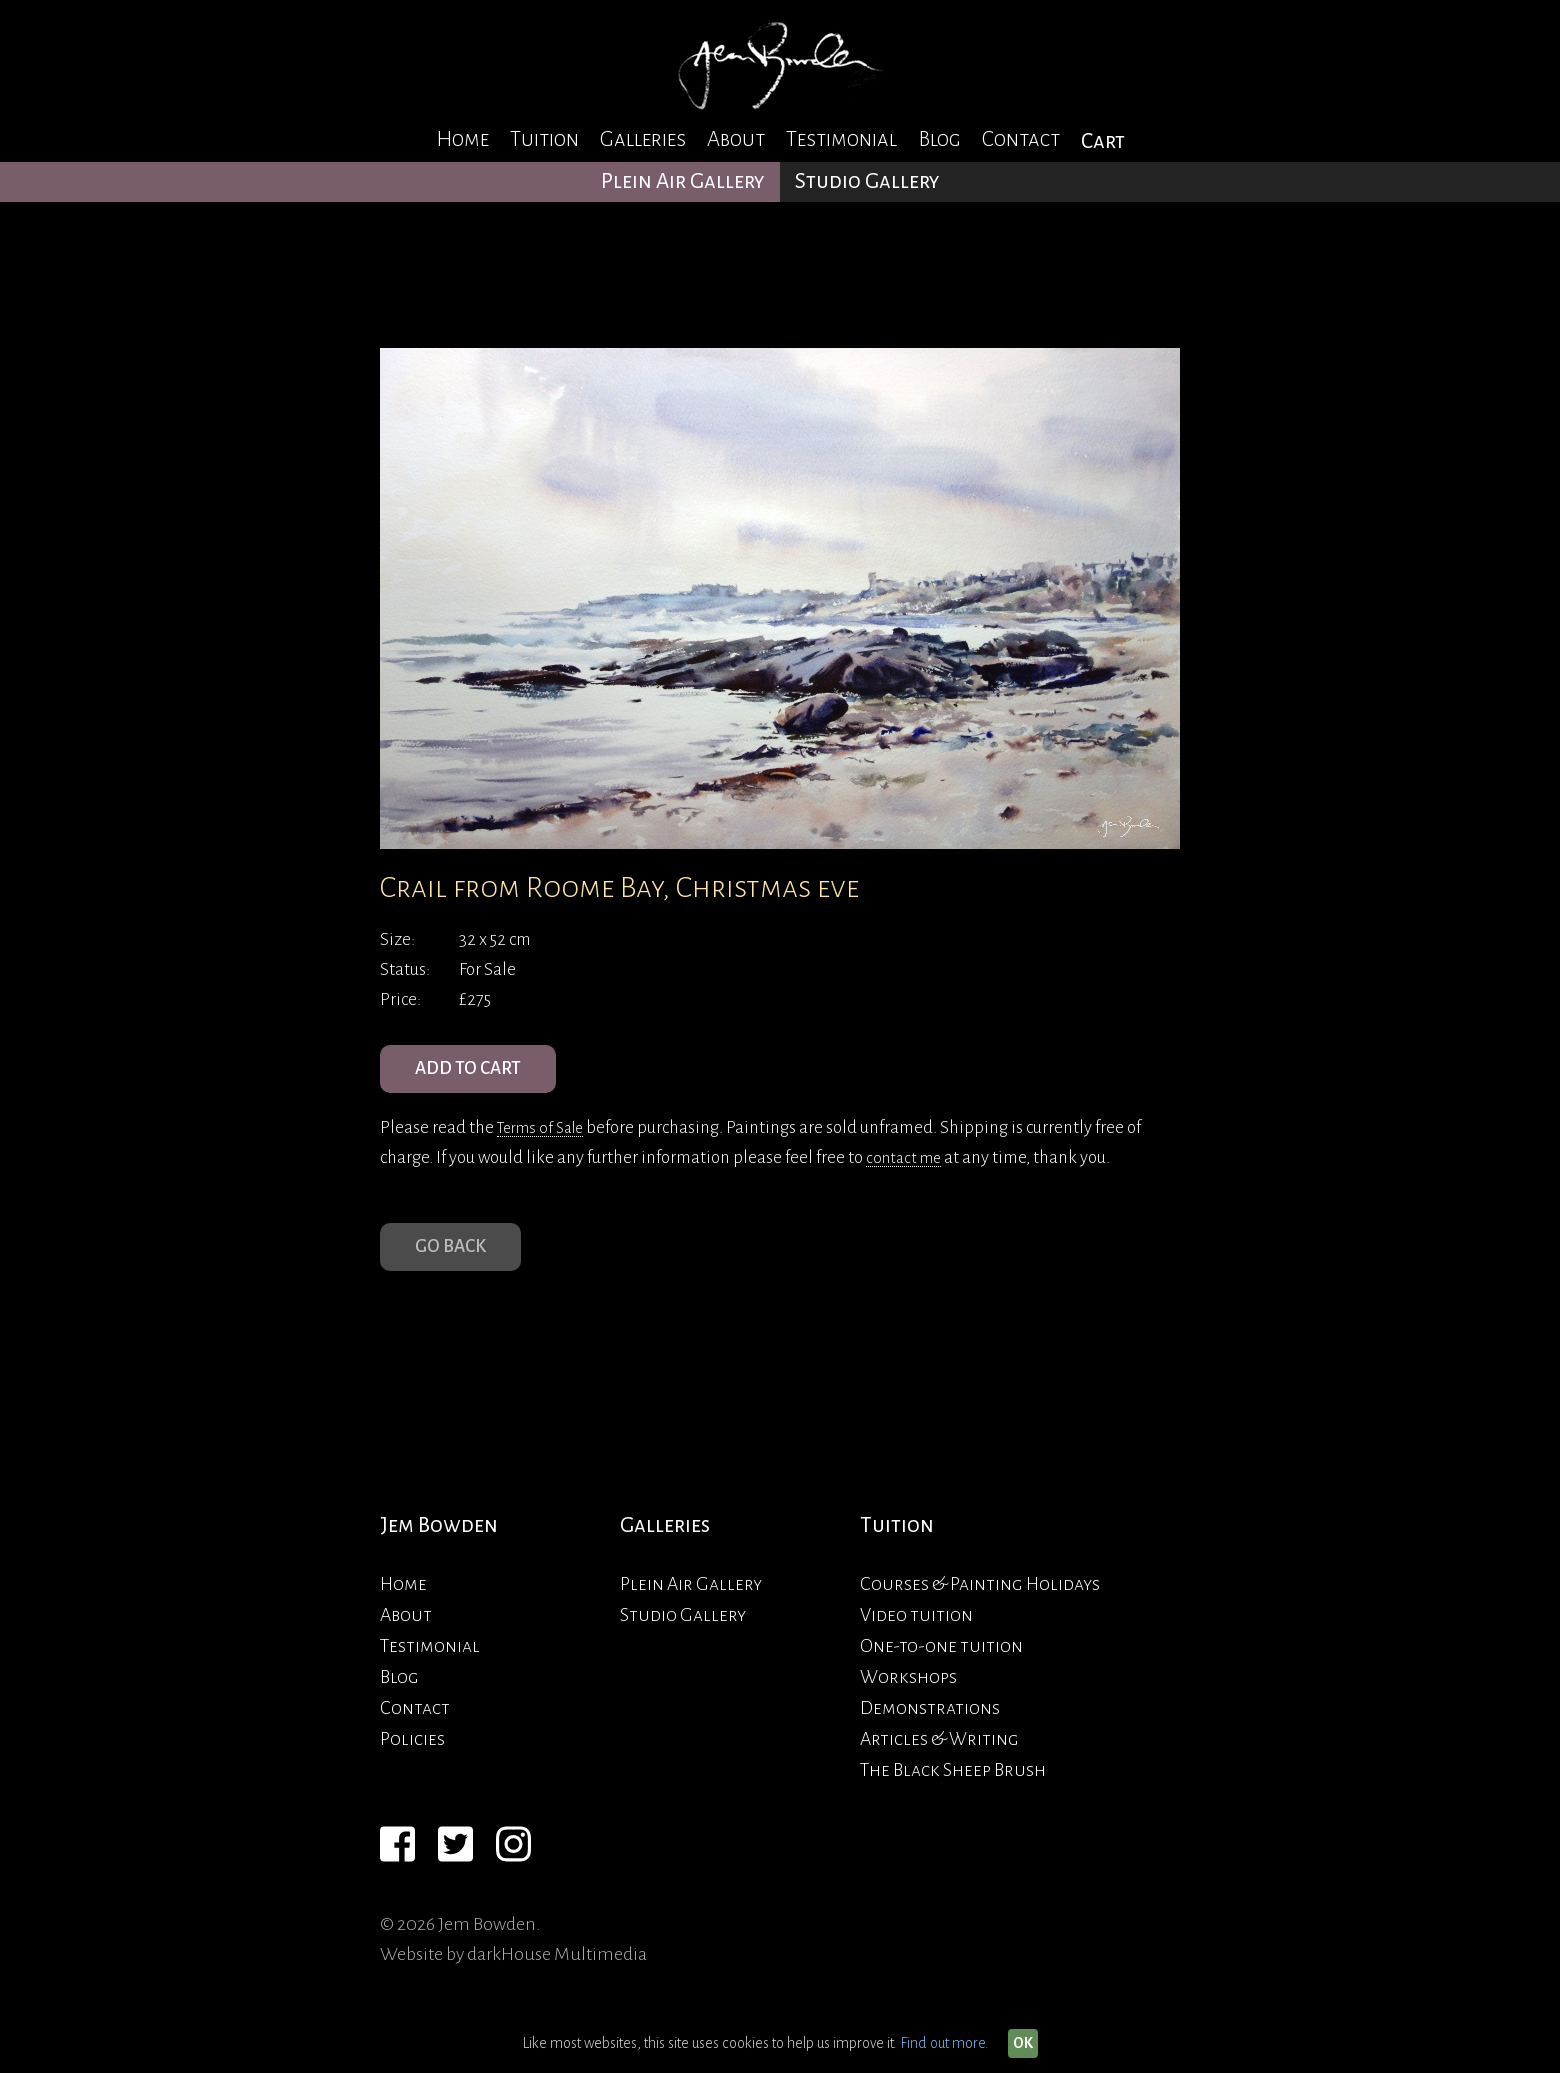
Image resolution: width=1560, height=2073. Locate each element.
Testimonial (841, 139)
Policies (412, 1763)
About (736, 139)
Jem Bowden (439, 1549)
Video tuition (916, 1639)
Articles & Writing (939, 1763)
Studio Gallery (867, 181)
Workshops (908, 1701)
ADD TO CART (479, 1075)
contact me (906, 1169)
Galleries (643, 139)
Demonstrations (930, 1732)
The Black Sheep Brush (953, 1794)
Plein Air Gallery (683, 181)
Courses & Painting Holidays (980, 1608)
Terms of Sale (545, 1139)
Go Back (457, 1265)
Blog (939, 139)
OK (1023, 2043)
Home (462, 139)
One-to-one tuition (941, 1670)
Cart (1103, 141)
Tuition (544, 139)
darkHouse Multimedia (557, 1978)
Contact (1021, 139)
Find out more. (944, 2043)
